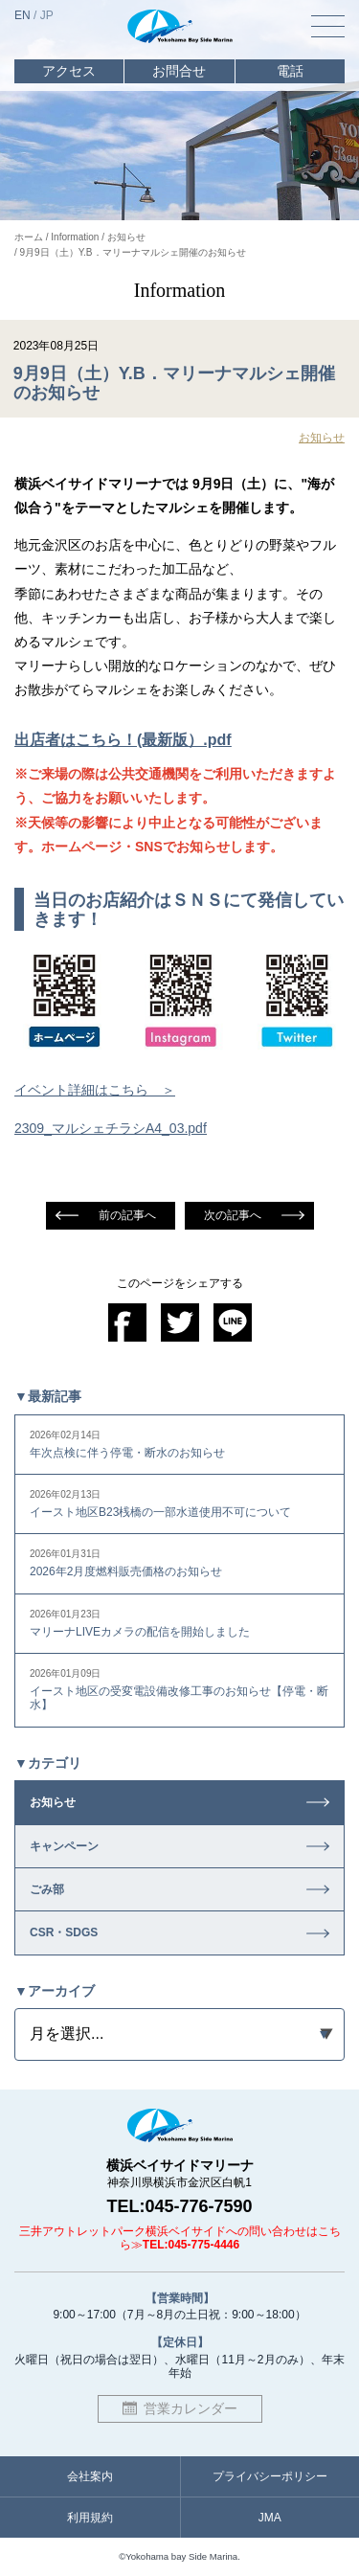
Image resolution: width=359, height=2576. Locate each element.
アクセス (69, 71)
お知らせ (126, 237)
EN (22, 15)
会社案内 (90, 2476)
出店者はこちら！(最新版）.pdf (123, 740)
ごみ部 (47, 1889)
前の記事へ (127, 1215)
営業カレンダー (190, 2408)
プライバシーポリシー (270, 2476)
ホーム (28, 237)
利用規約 (90, 2517)
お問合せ (179, 71)
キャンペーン (64, 1846)
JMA (269, 2517)
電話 (290, 71)
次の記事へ (232, 1215)
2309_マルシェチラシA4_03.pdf (110, 1128)
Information (75, 237)
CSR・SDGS (64, 1932)
